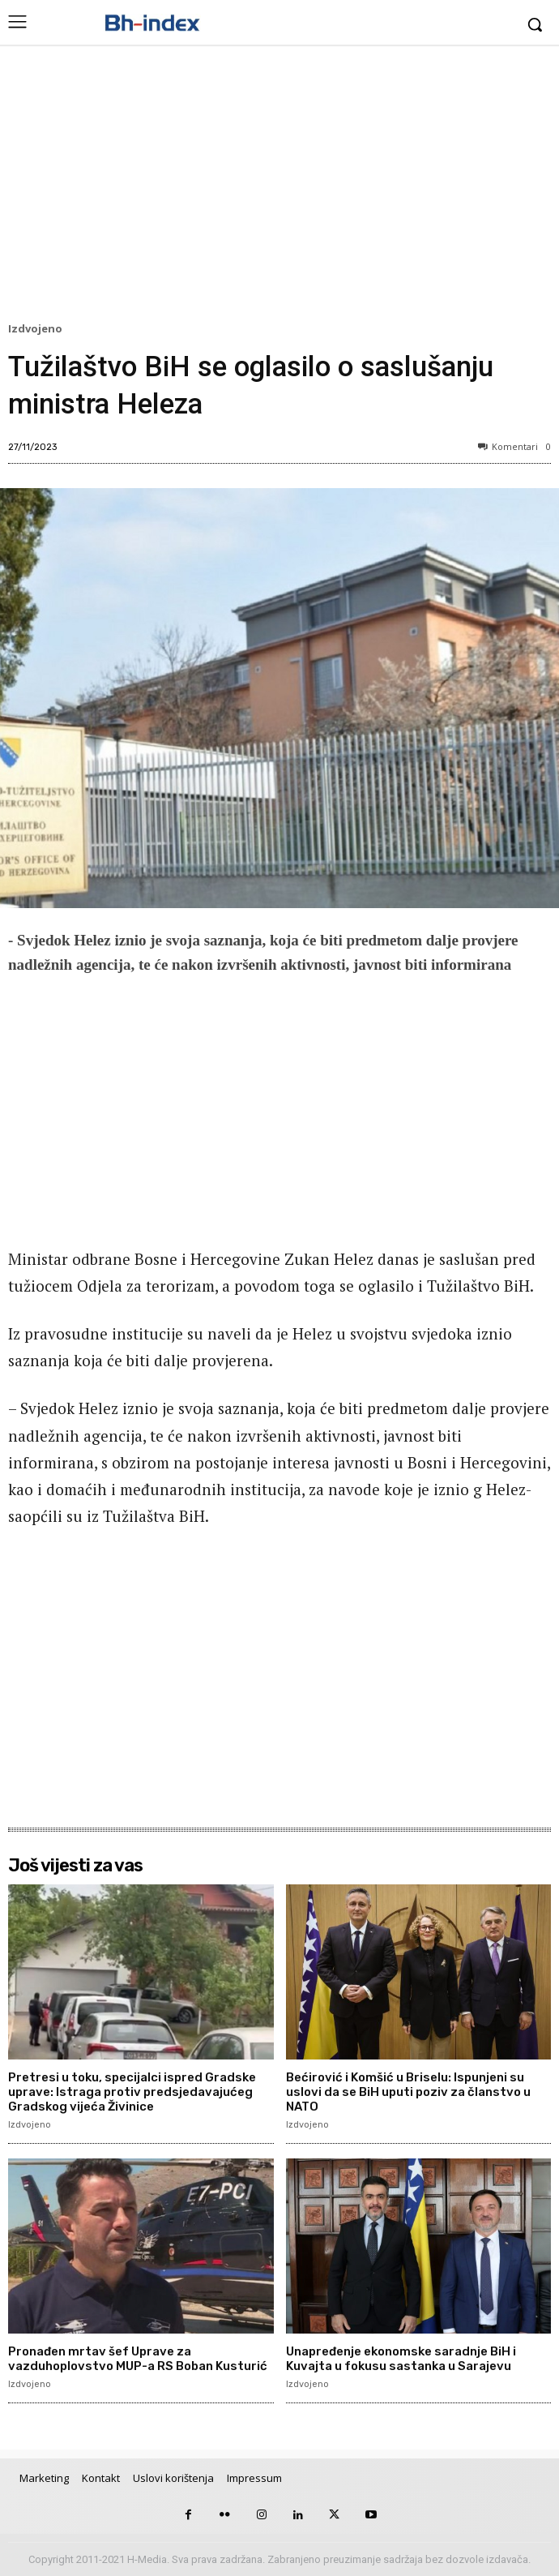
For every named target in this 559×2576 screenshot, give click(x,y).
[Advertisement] (279, 187)
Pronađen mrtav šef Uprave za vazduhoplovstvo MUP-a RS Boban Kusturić (137, 2358)
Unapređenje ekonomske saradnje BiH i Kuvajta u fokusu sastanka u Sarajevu (401, 2358)
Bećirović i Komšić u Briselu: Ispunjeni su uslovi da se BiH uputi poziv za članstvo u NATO (408, 2092)
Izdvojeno (37, 329)
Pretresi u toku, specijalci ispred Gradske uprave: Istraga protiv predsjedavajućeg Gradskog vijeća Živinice (132, 2092)
